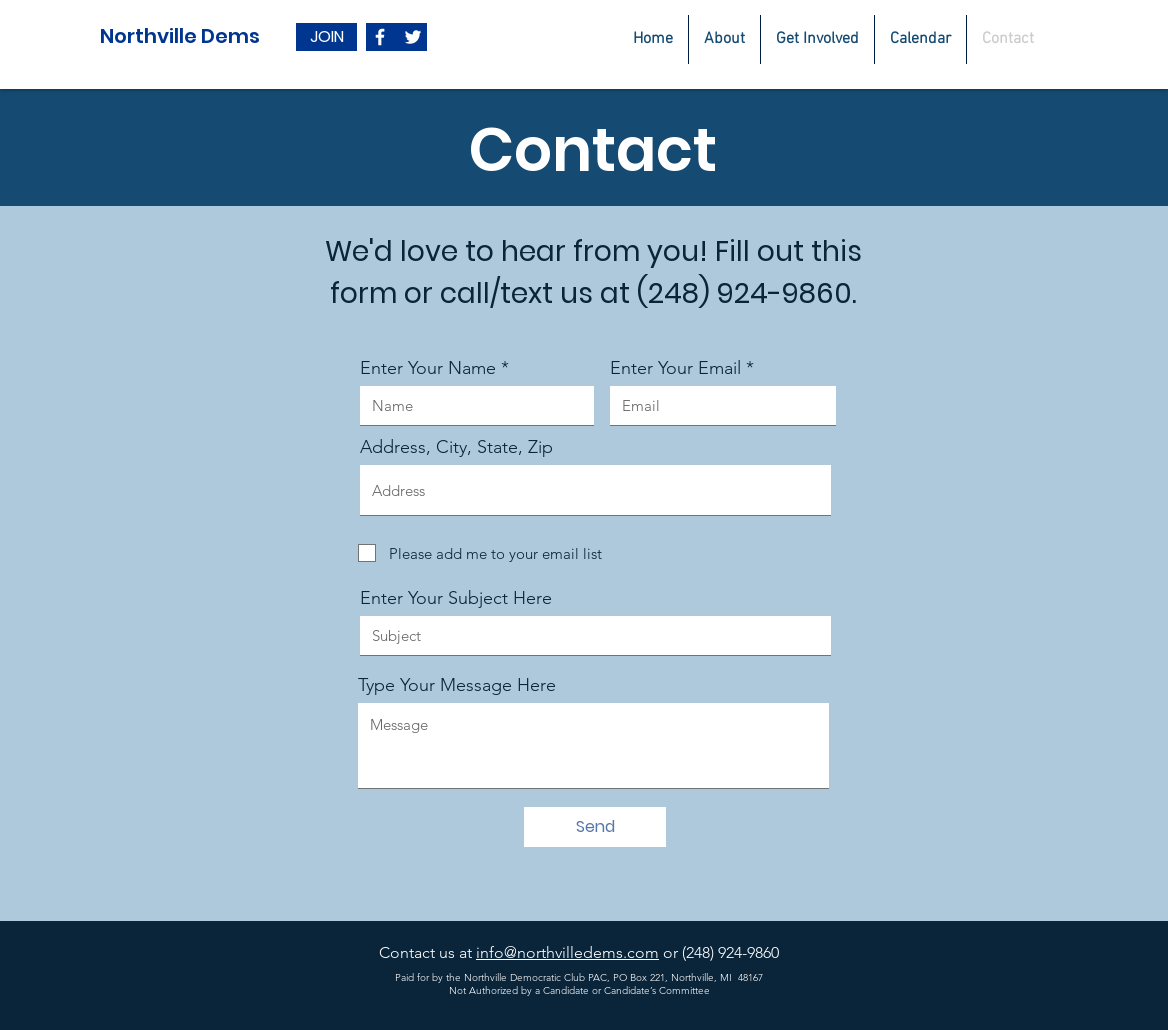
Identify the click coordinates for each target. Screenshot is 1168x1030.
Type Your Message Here (457, 685)
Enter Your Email (675, 368)
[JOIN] (326, 37)
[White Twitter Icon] (413, 37)
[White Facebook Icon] (380, 37)
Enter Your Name (428, 368)
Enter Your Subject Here (456, 598)
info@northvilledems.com (567, 952)
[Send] (595, 827)
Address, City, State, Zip (456, 447)
